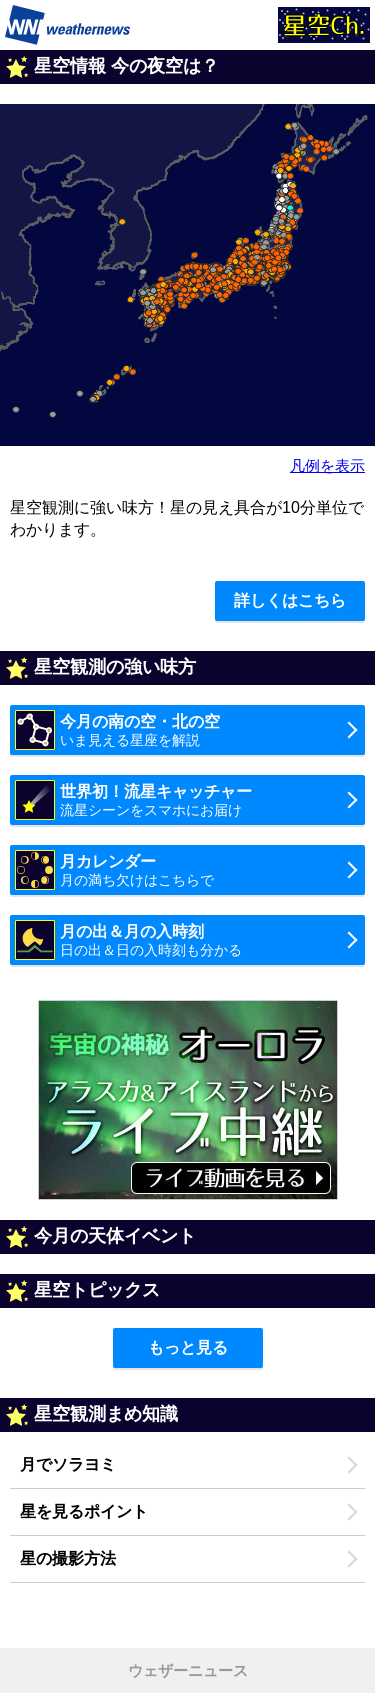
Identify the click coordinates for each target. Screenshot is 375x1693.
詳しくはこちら (290, 600)
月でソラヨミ (68, 1464)
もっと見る (188, 1347)
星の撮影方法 (68, 1558)
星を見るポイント (84, 1511)
